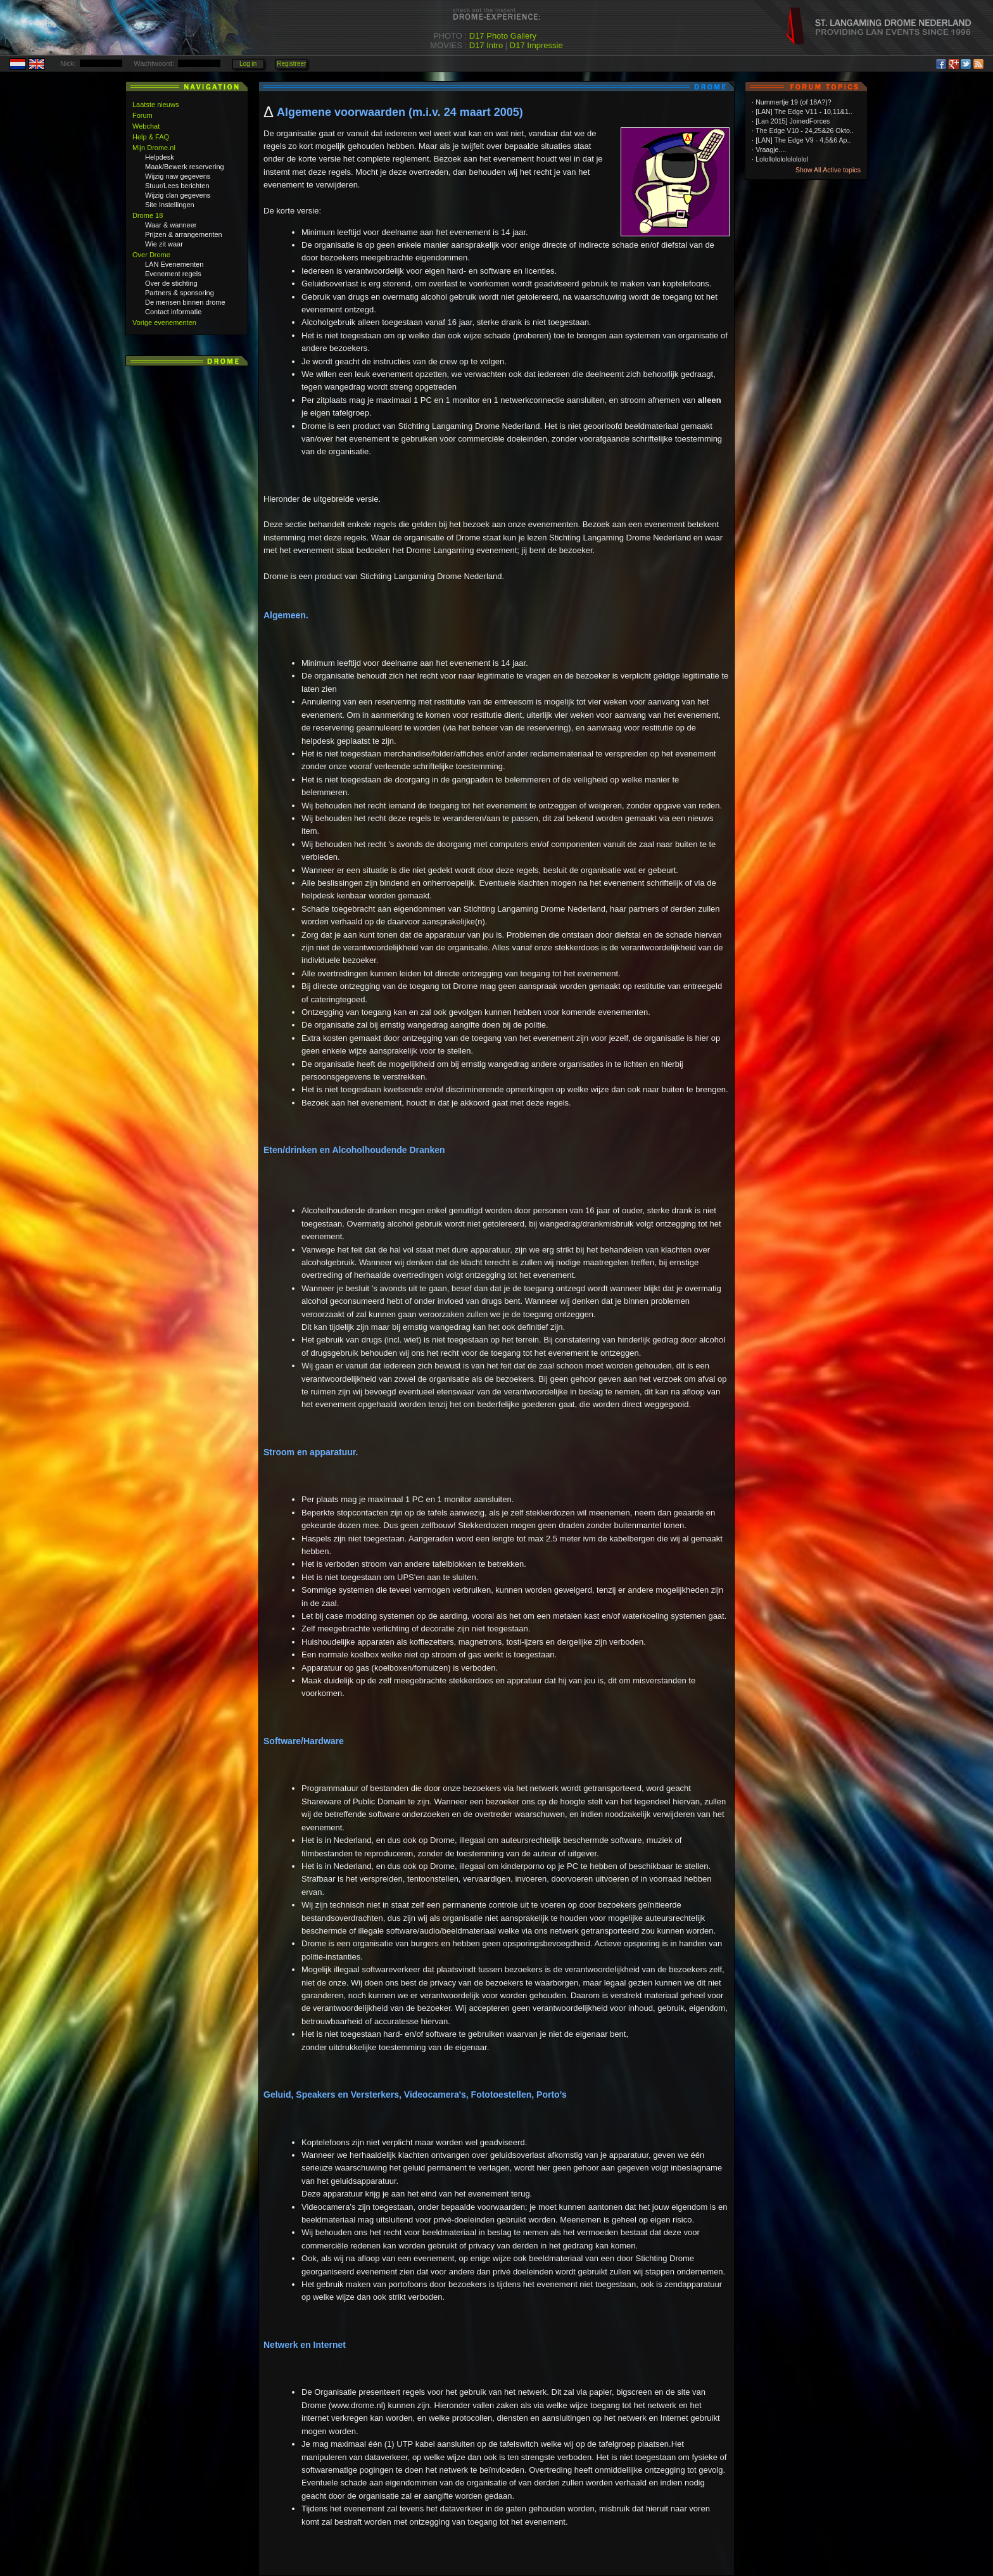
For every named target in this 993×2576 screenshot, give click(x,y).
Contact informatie (173, 312)
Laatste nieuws (155, 104)
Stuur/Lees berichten (177, 185)
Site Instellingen (169, 204)
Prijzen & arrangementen (183, 234)
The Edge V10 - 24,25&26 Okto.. (805, 130)
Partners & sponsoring (179, 292)
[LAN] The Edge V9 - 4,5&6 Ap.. (803, 140)
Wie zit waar (164, 244)
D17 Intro (486, 45)
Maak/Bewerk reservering (184, 166)
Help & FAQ (150, 137)
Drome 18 (147, 215)
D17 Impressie (536, 45)
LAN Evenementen (174, 264)
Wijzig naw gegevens (177, 176)
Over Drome (151, 254)
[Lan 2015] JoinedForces (793, 121)
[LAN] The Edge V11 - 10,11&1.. (804, 111)
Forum (142, 115)
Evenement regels (173, 273)
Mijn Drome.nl (153, 147)
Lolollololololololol (782, 159)
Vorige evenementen (164, 322)
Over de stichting (171, 283)
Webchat (146, 126)
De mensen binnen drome (185, 302)
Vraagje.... (771, 149)
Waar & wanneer (171, 225)
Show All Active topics (828, 170)
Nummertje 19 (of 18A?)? (794, 102)
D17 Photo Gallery (502, 36)
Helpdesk (159, 157)
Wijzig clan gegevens (177, 195)
